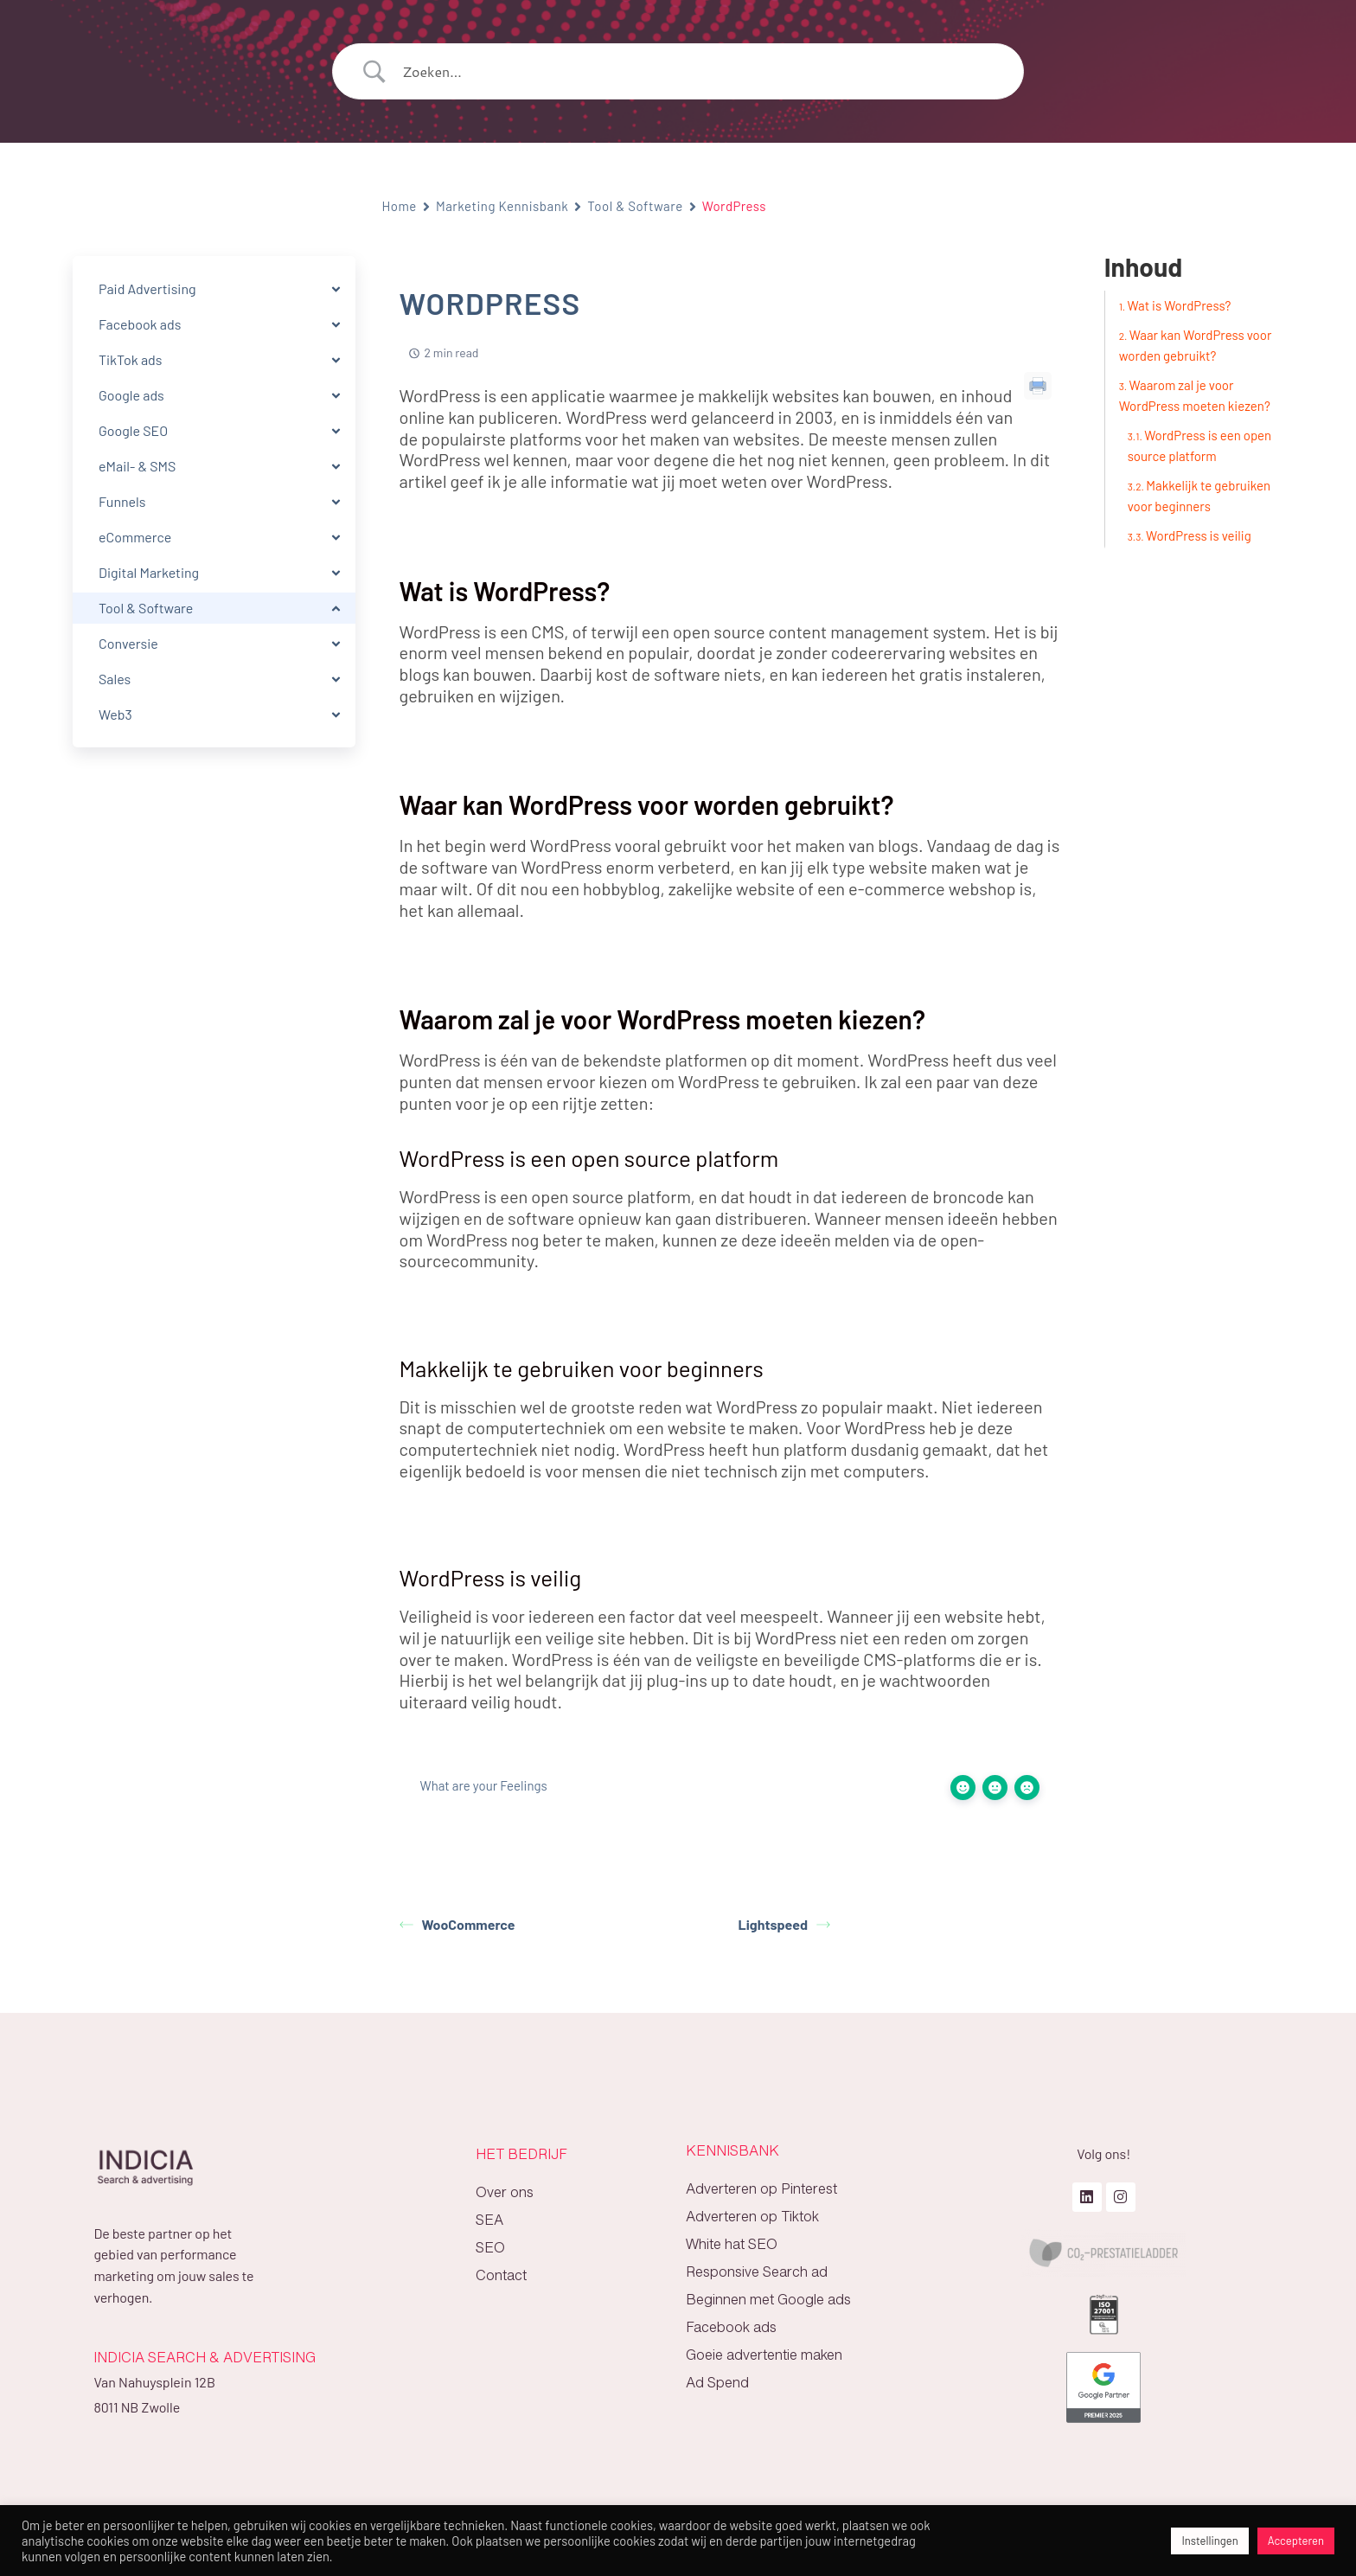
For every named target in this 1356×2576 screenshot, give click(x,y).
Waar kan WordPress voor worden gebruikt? (1195, 345)
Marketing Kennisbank (502, 206)
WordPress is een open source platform (1200, 445)
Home (399, 206)
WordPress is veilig (1198, 535)
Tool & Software (634, 206)
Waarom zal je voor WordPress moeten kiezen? (1194, 395)
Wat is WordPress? (1179, 305)
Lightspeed (785, 1924)
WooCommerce (457, 1924)
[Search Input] (699, 72)
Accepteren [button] (1296, 2540)
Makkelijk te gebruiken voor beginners (1199, 495)
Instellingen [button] (1209, 2540)
